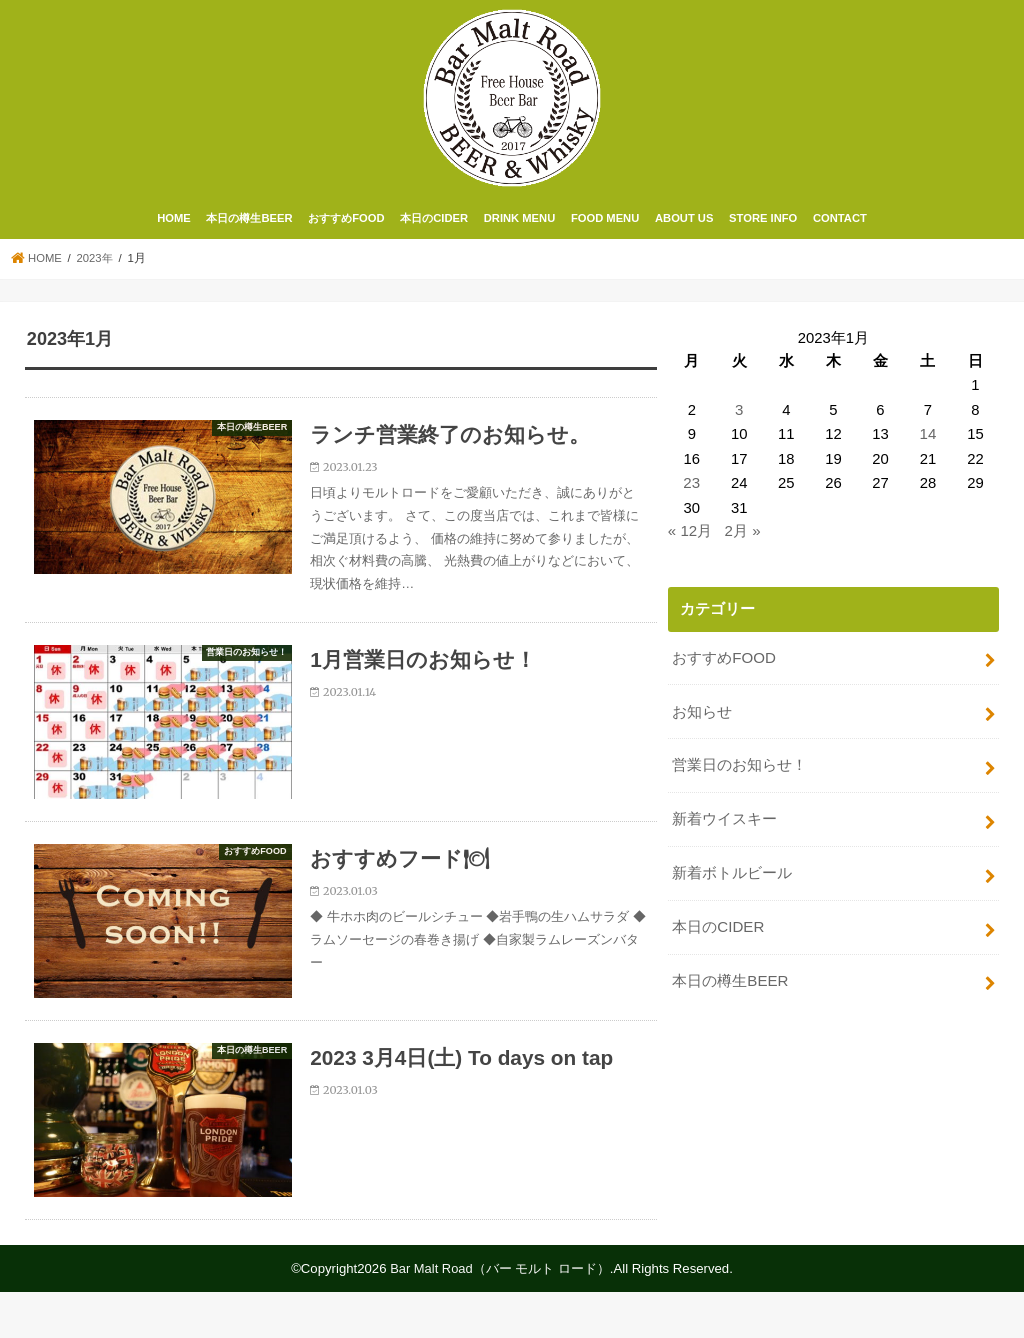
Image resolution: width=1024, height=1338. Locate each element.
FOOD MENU (605, 218)
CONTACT (840, 218)
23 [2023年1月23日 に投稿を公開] (691, 482)
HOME (174, 218)
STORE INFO (763, 218)
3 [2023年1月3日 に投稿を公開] (739, 409)
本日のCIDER (434, 218)
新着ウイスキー (724, 814)
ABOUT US (684, 218)
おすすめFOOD (346, 218)
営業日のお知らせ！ (739, 761)
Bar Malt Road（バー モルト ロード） (500, 1287)
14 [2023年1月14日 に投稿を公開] (928, 434)
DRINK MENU (519, 218)
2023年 (97, 258)
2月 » (742, 530)
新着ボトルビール (732, 867)
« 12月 (690, 530)
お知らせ (702, 709)
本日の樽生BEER (249, 218)
